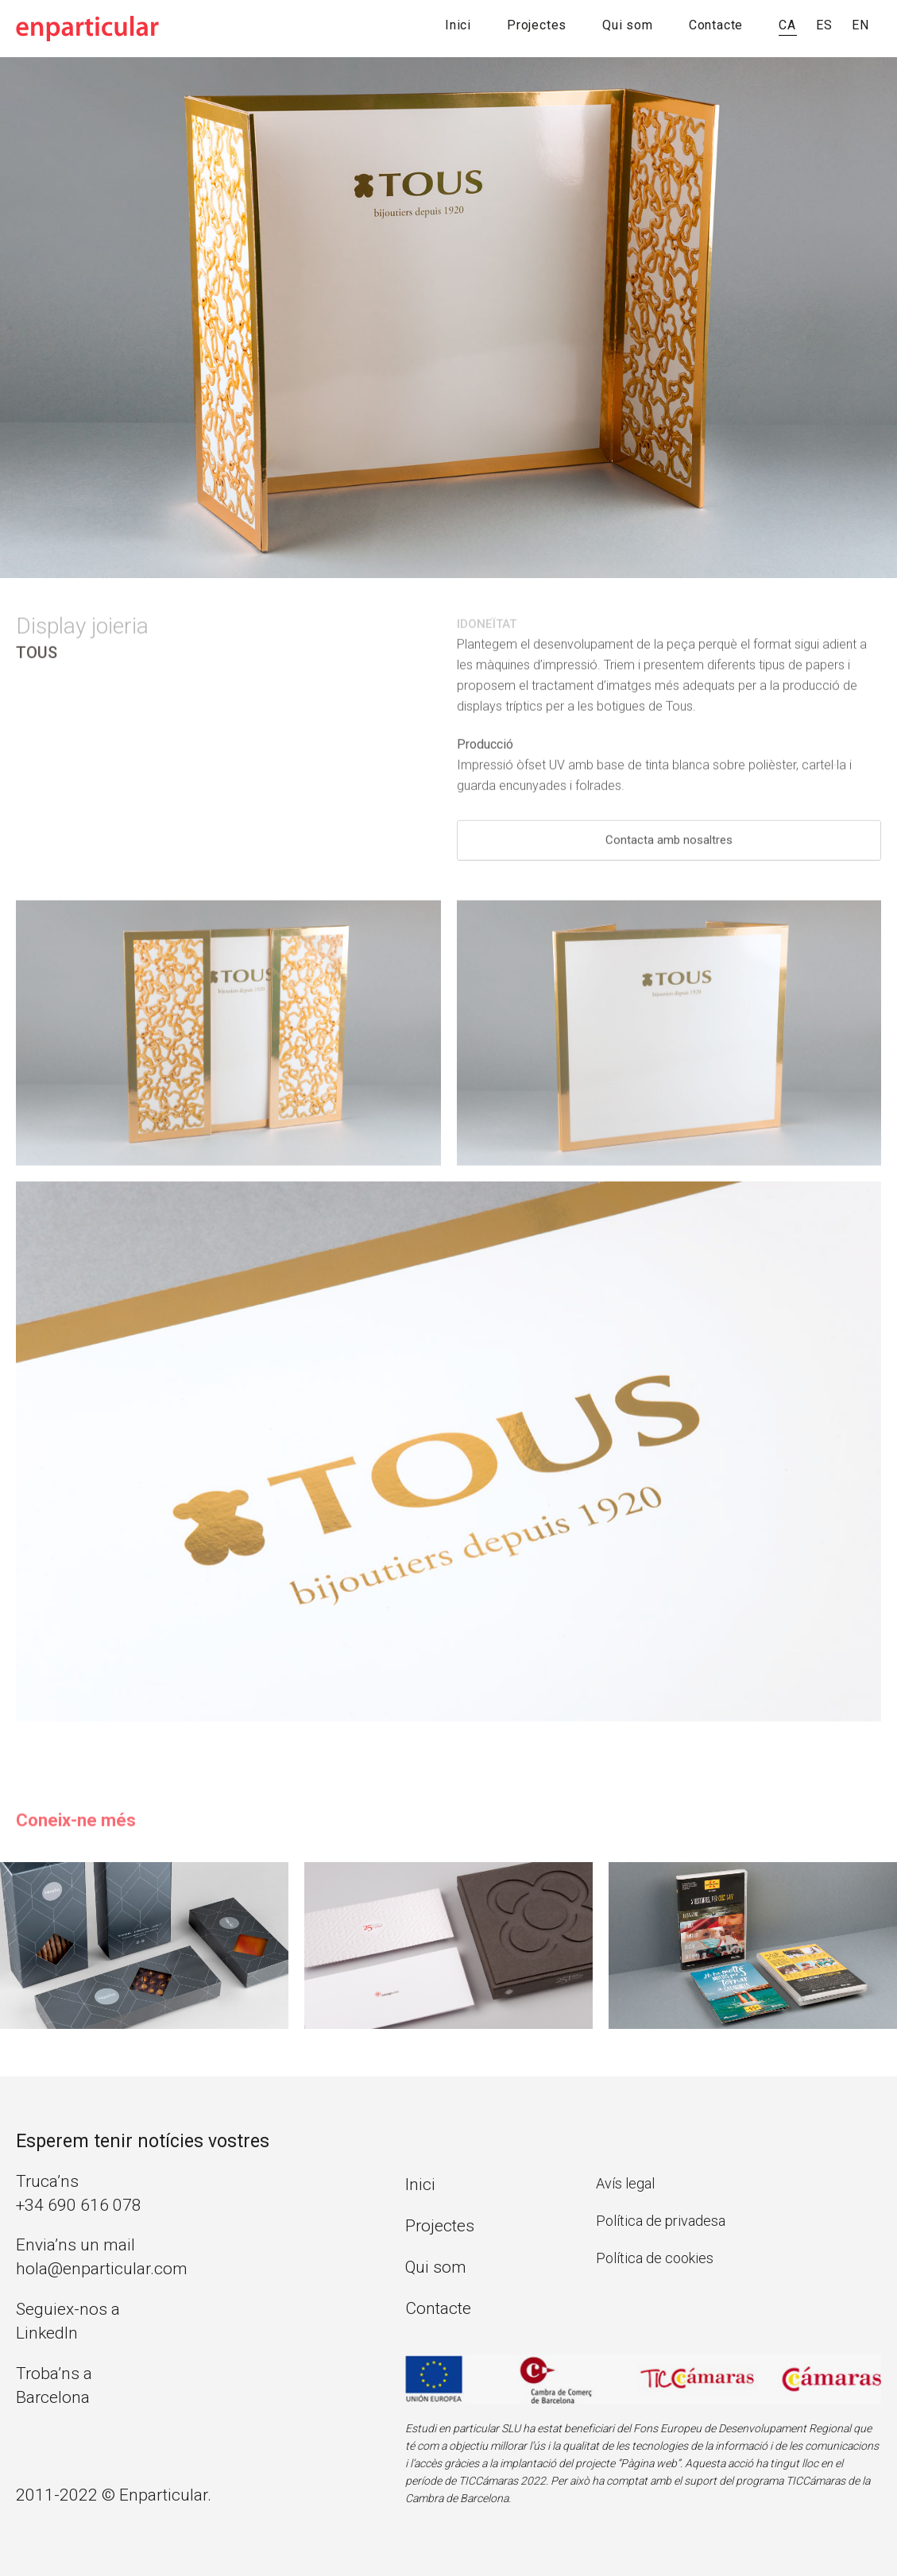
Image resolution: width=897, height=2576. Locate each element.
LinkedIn (47, 2333)
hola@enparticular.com (102, 2268)
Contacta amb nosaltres (669, 846)
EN (860, 25)
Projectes (536, 25)
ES (824, 25)
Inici (458, 25)
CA (787, 25)
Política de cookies (654, 2258)
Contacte (716, 25)
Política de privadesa (660, 2220)
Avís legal (625, 2183)
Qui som (627, 25)
